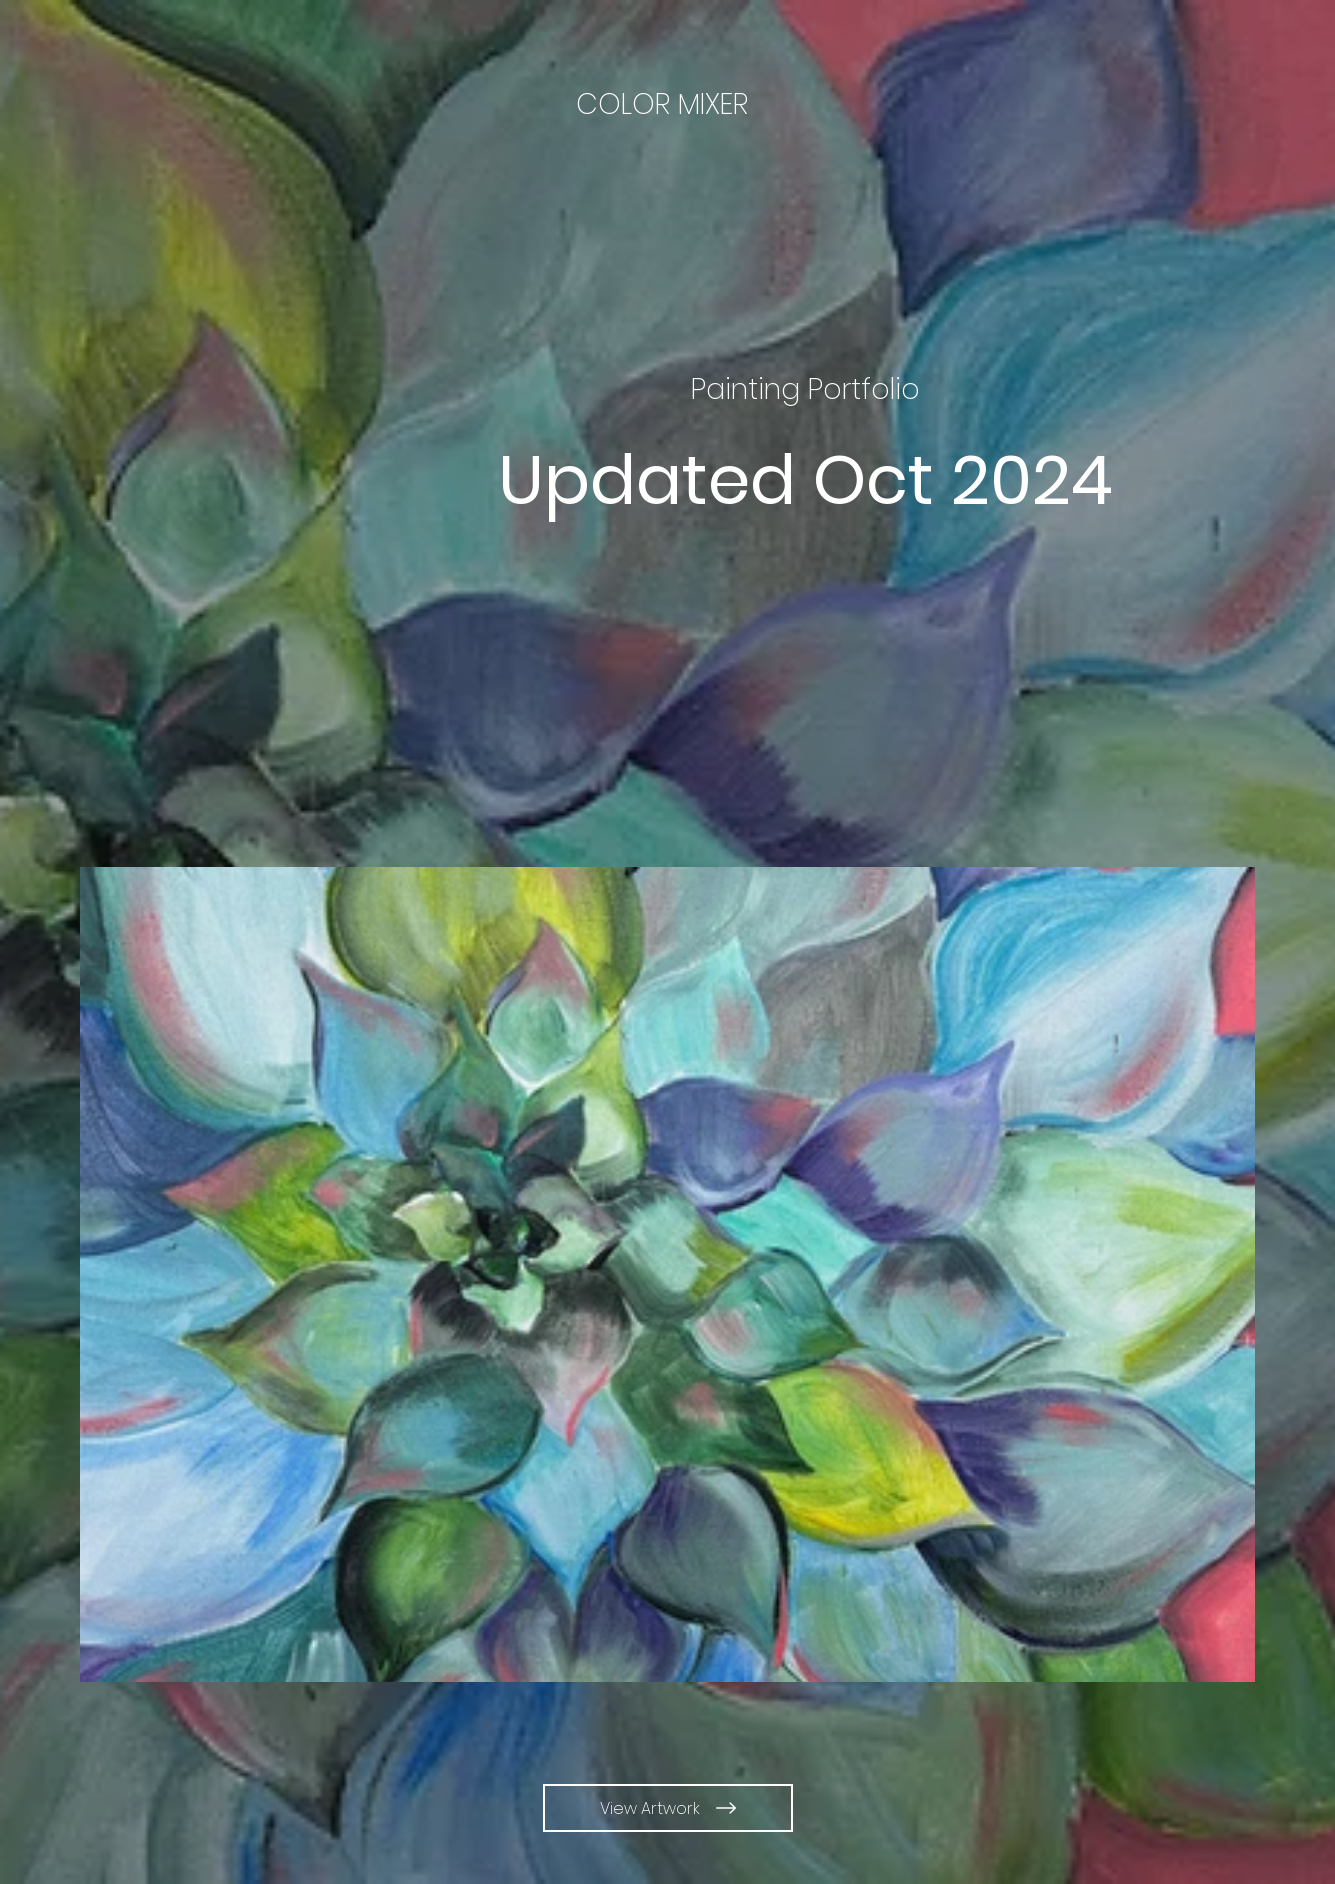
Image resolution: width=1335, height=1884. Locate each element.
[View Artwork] (668, 1808)
